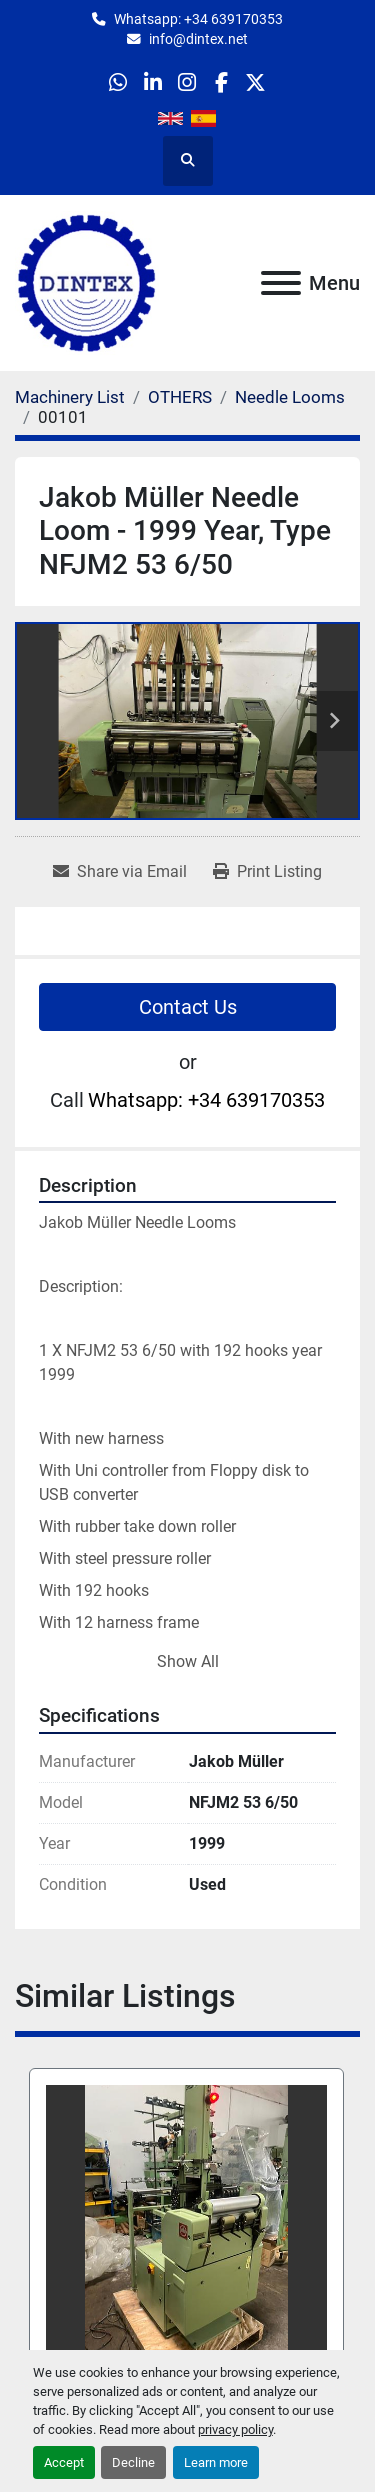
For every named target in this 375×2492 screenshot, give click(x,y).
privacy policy (235, 2429)
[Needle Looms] (290, 397)
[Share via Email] (120, 872)
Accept (64, 2462)
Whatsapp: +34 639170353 (198, 19)
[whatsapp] (118, 82)
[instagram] (186, 82)
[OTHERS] (180, 397)
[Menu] (281, 283)
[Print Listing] (267, 872)
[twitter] (255, 82)
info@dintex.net (198, 39)
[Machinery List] (70, 397)
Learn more (216, 2462)
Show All (188, 1661)
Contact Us (188, 1007)
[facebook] (221, 82)
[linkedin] (152, 82)
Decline (133, 2462)
